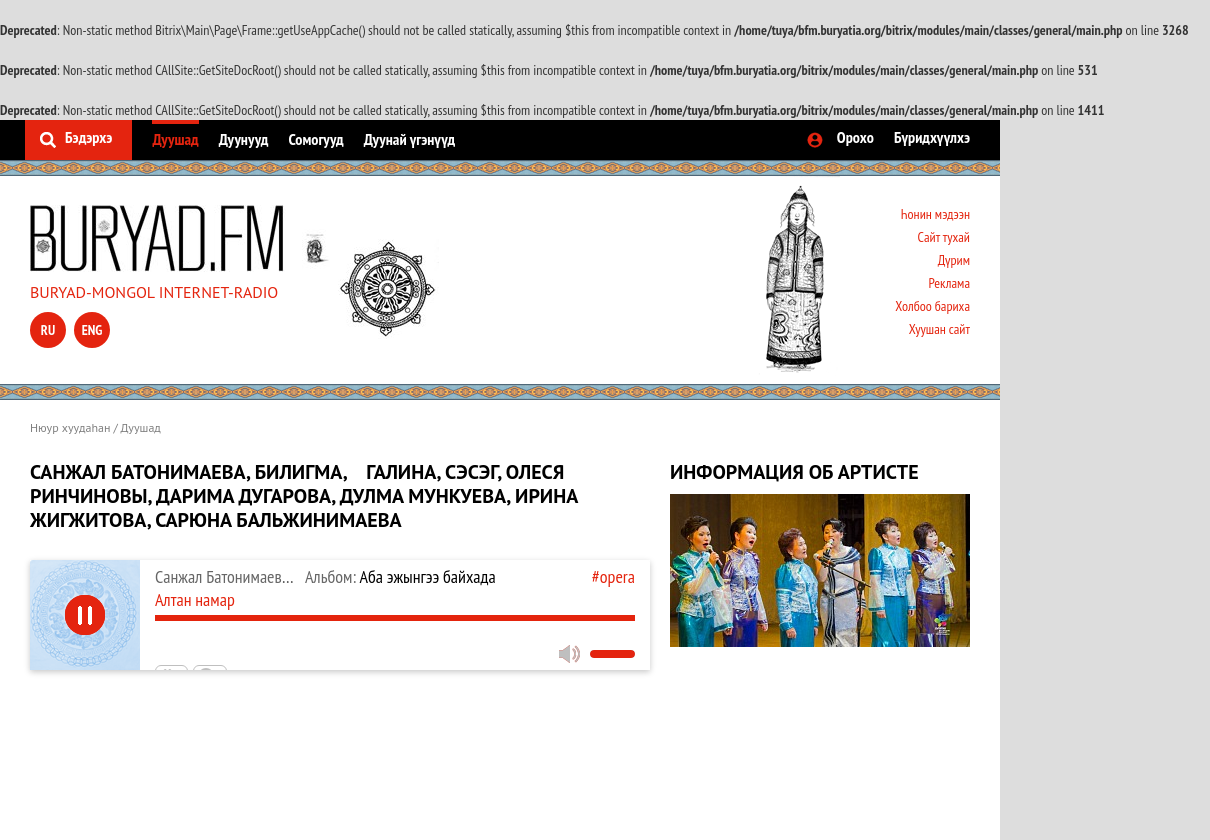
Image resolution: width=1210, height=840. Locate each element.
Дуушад (175, 139)
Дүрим (954, 260)
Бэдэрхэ (88, 137)
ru (48, 330)
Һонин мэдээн (935, 214)
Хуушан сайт (939, 329)
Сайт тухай (943, 237)
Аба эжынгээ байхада (400, 576)
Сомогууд (315, 139)
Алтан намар (195, 599)
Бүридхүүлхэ (932, 137)
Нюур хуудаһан (70, 427)
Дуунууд (244, 139)
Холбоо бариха (932, 306)
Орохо (855, 137)
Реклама (949, 283)
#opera (613, 576)
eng (92, 330)
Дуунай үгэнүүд (409, 139)
